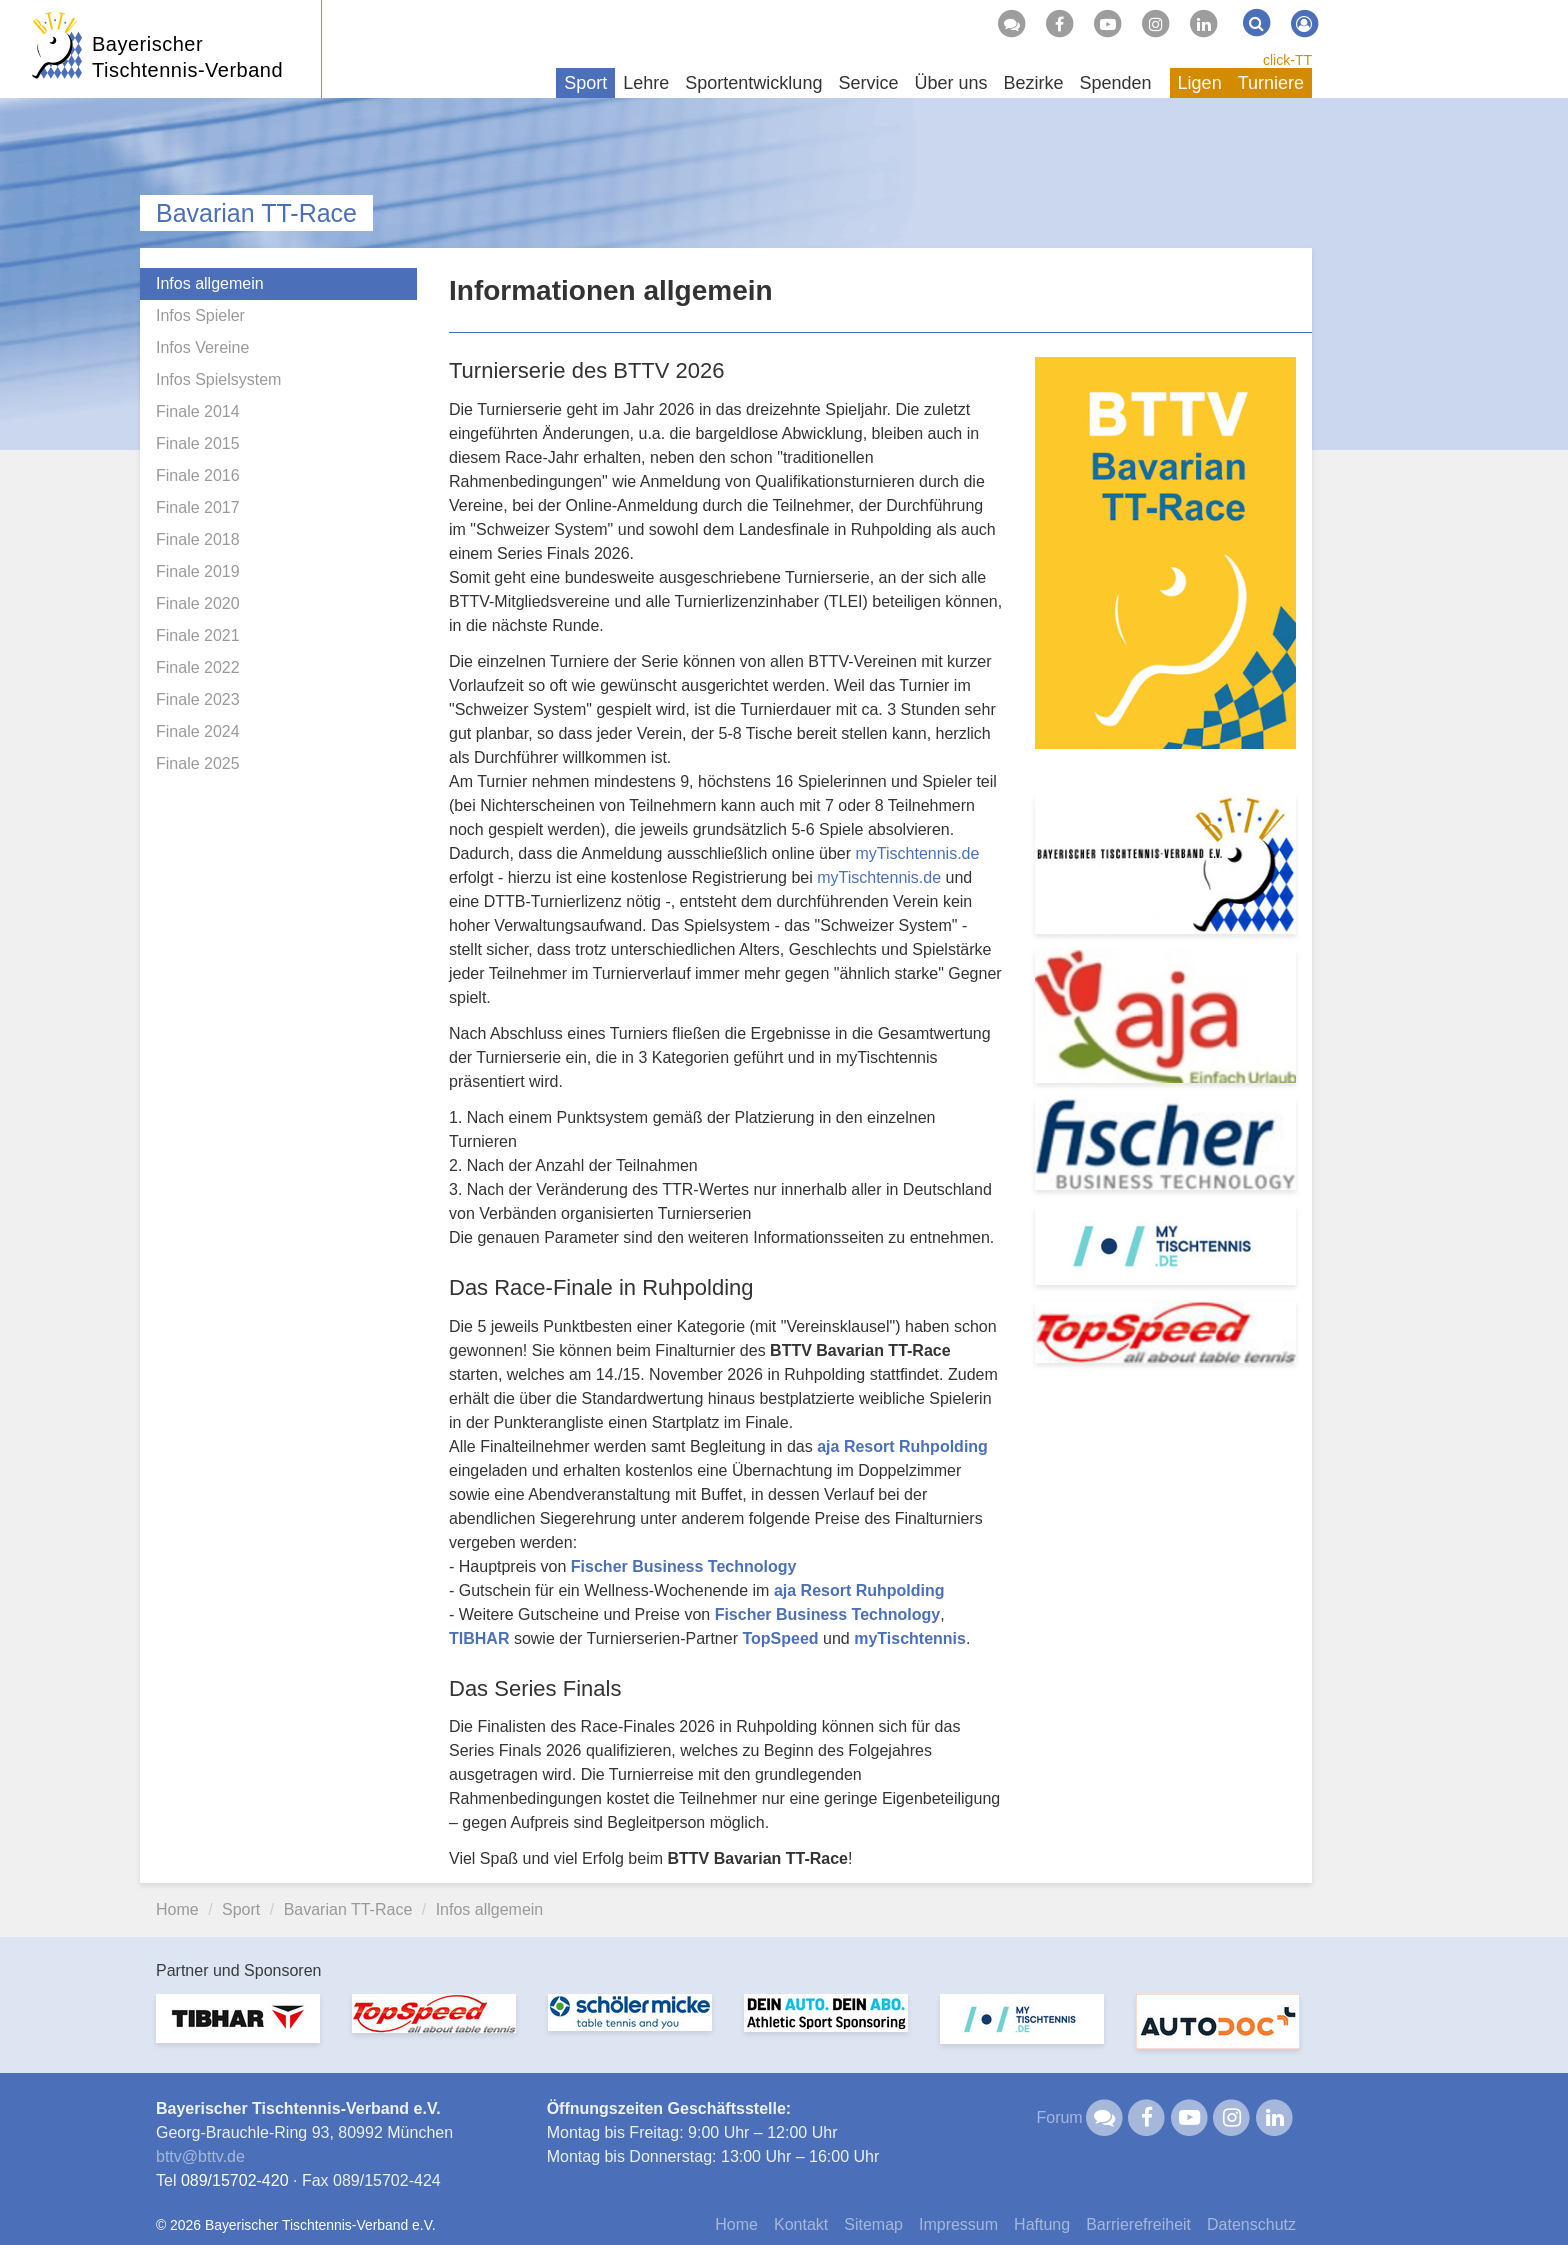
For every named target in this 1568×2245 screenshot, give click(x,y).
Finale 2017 (198, 507)
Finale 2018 (198, 539)
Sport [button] (585, 83)
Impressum (958, 2224)
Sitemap (873, 2224)
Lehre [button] (646, 83)
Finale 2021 (198, 635)
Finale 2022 (198, 667)
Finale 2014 (198, 411)
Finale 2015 (198, 443)
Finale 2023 (198, 699)
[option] (238, 2030)
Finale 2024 (198, 731)
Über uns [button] (950, 83)
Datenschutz (1251, 2224)
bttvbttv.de (200, 2156)
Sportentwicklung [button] (753, 83)
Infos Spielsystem (218, 379)
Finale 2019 (198, 571)
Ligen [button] (1200, 83)
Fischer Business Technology (684, 1566)
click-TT (1287, 60)
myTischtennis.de (917, 853)
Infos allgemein (210, 283)
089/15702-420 (235, 2180)
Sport (241, 1909)
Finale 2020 (198, 603)
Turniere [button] (1271, 83)
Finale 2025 (198, 763)
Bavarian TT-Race (256, 213)
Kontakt (801, 2224)
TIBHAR (479, 1638)
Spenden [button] (1116, 83)
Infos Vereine (202, 347)
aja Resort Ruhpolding (902, 1446)
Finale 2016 (198, 475)
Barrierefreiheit (1138, 2224)
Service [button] (868, 83)
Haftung (1042, 2224)
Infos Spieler (200, 315)
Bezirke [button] (1033, 83)
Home (177, 1909)
